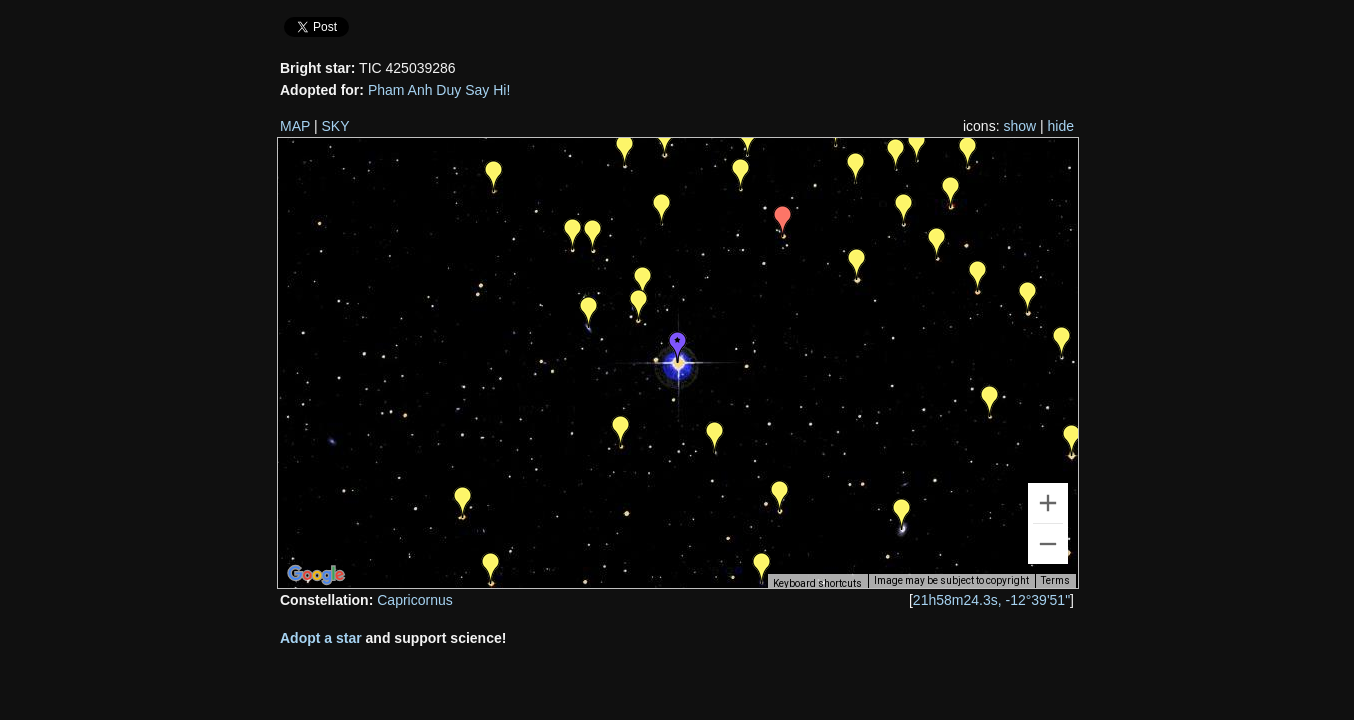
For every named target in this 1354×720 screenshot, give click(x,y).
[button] (491, 568)
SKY (336, 126)
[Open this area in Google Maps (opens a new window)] (316, 575)
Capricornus (414, 600)
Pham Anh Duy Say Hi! (439, 90)
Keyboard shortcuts (817, 583)
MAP (295, 126)
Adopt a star (321, 638)
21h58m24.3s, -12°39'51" (991, 600)
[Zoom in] (1048, 503)
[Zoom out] (1048, 544)
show (1019, 126)
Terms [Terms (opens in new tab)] (1055, 580)
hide (1061, 126)
